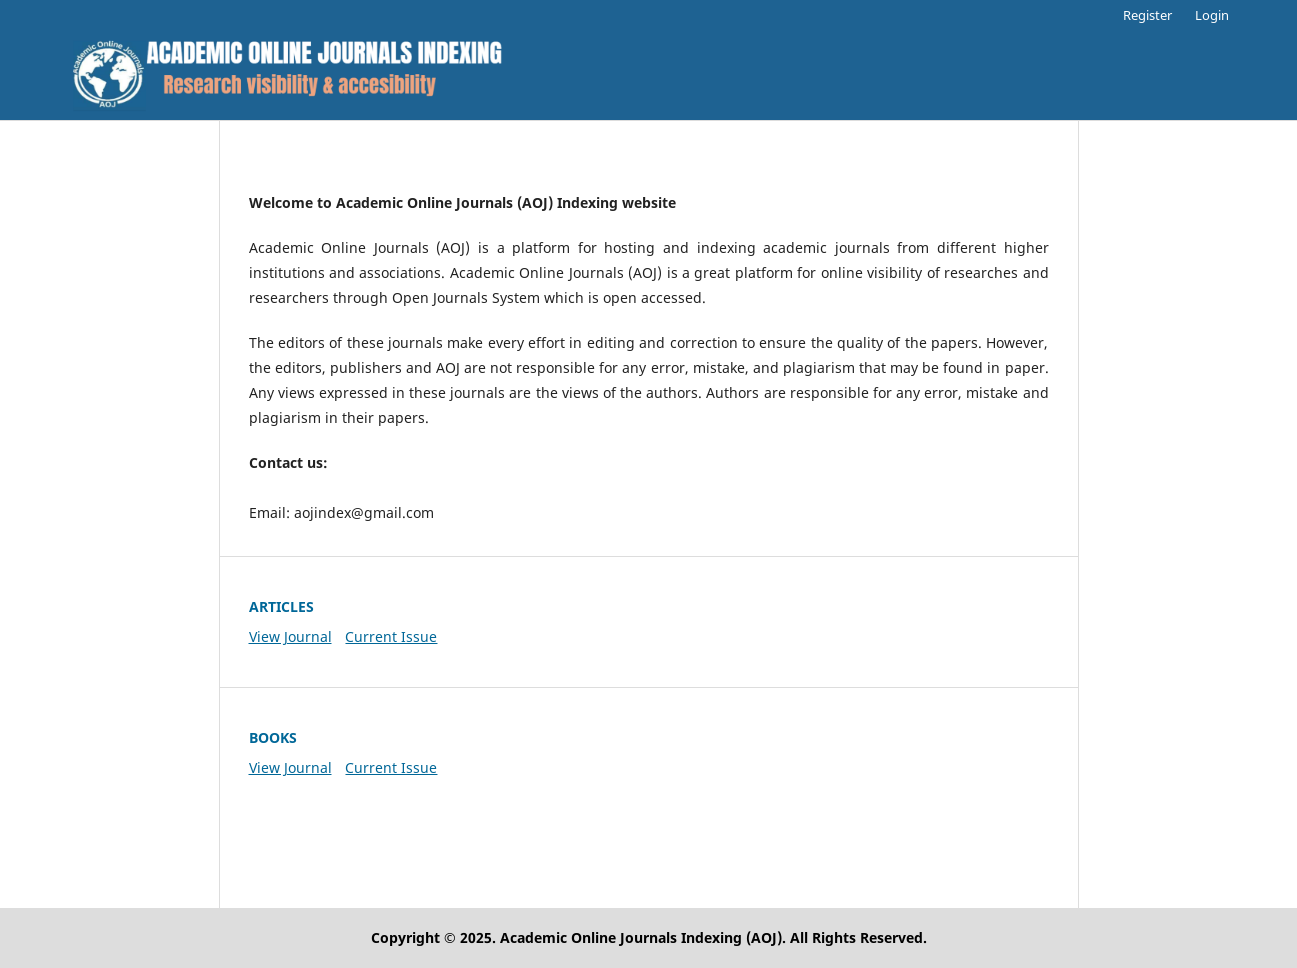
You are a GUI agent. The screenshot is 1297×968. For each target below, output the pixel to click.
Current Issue (391, 636)
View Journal (290, 636)
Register (1147, 15)
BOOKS (273, 737)
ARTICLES (281, 606)
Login (1212, 15)
